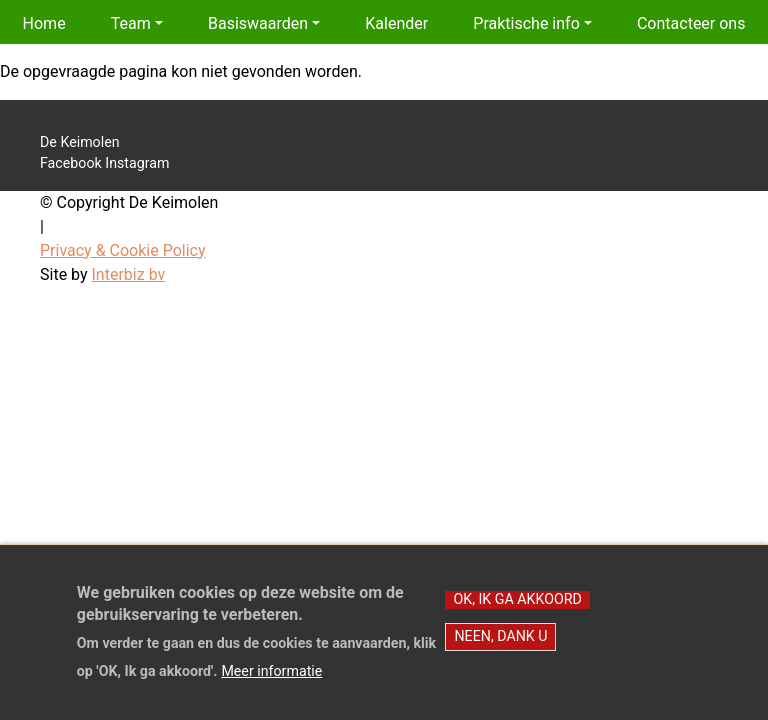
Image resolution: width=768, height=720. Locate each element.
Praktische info (526, 23)
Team (131, 23)
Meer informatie (271, 682)
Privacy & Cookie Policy (123, 250)
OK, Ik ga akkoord (517, 609)
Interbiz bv (129, 274)
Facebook (71, 163)
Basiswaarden (258, 23)
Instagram (137, 163)
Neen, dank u (500, 646)
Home (44, 23)
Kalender (396, 23)
